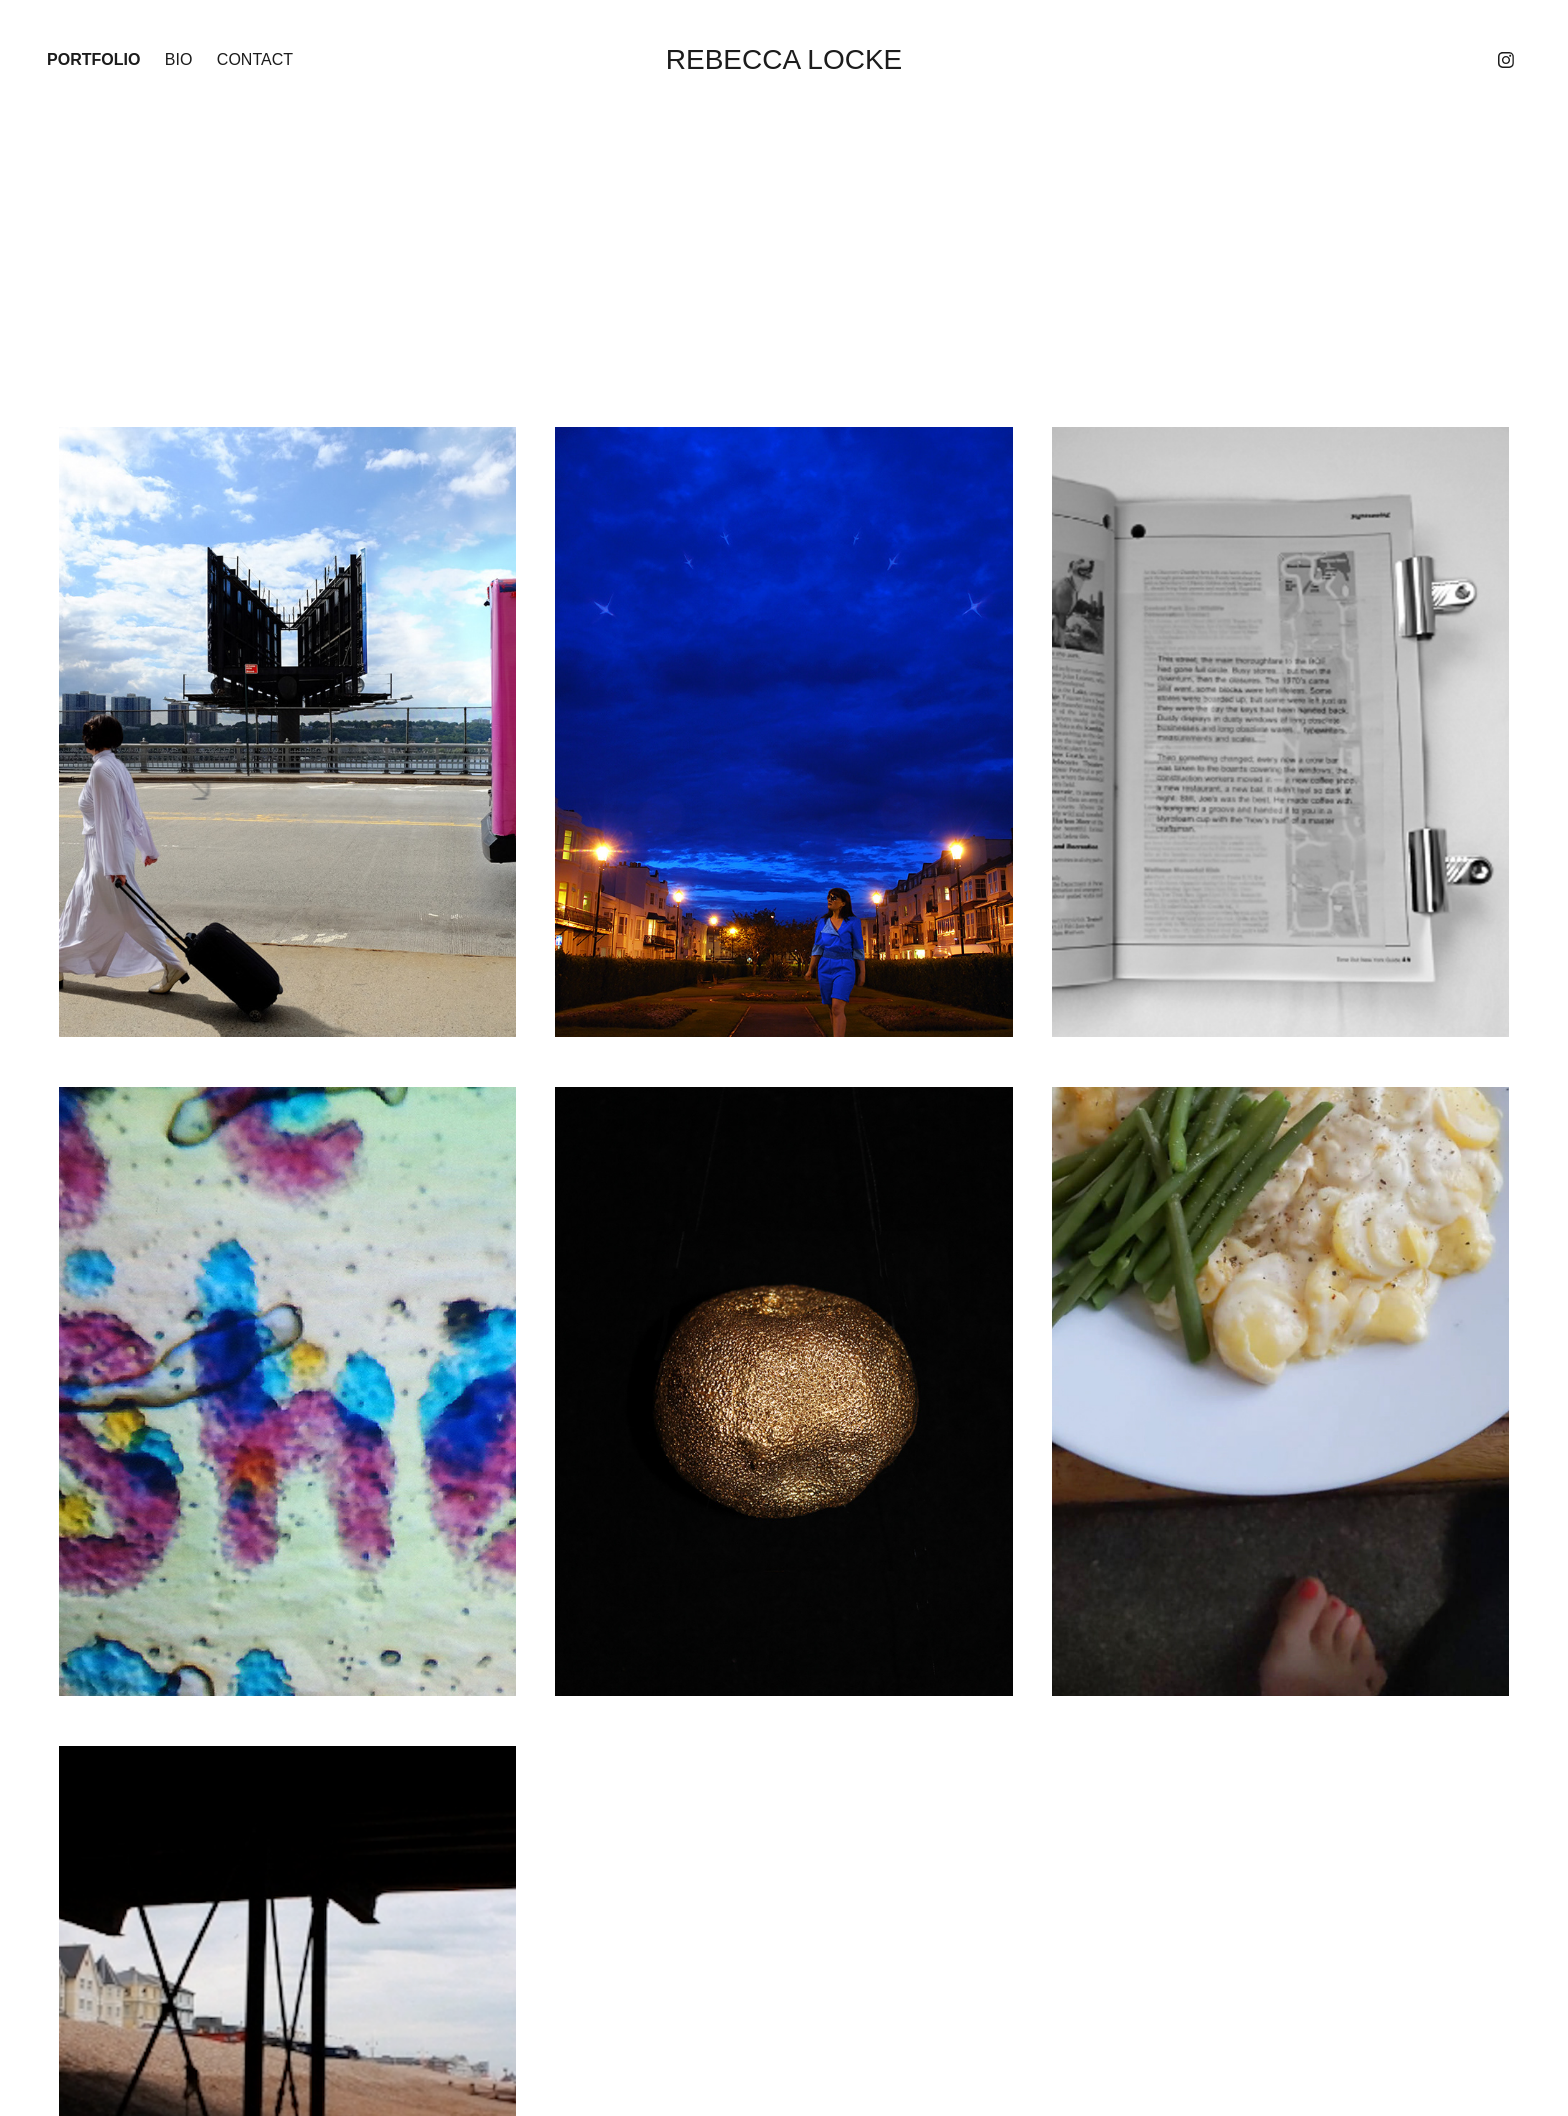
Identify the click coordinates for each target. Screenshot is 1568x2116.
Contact (255, 59)
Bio (179, 59)
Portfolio (93, 59)
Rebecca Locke (784, 59)
